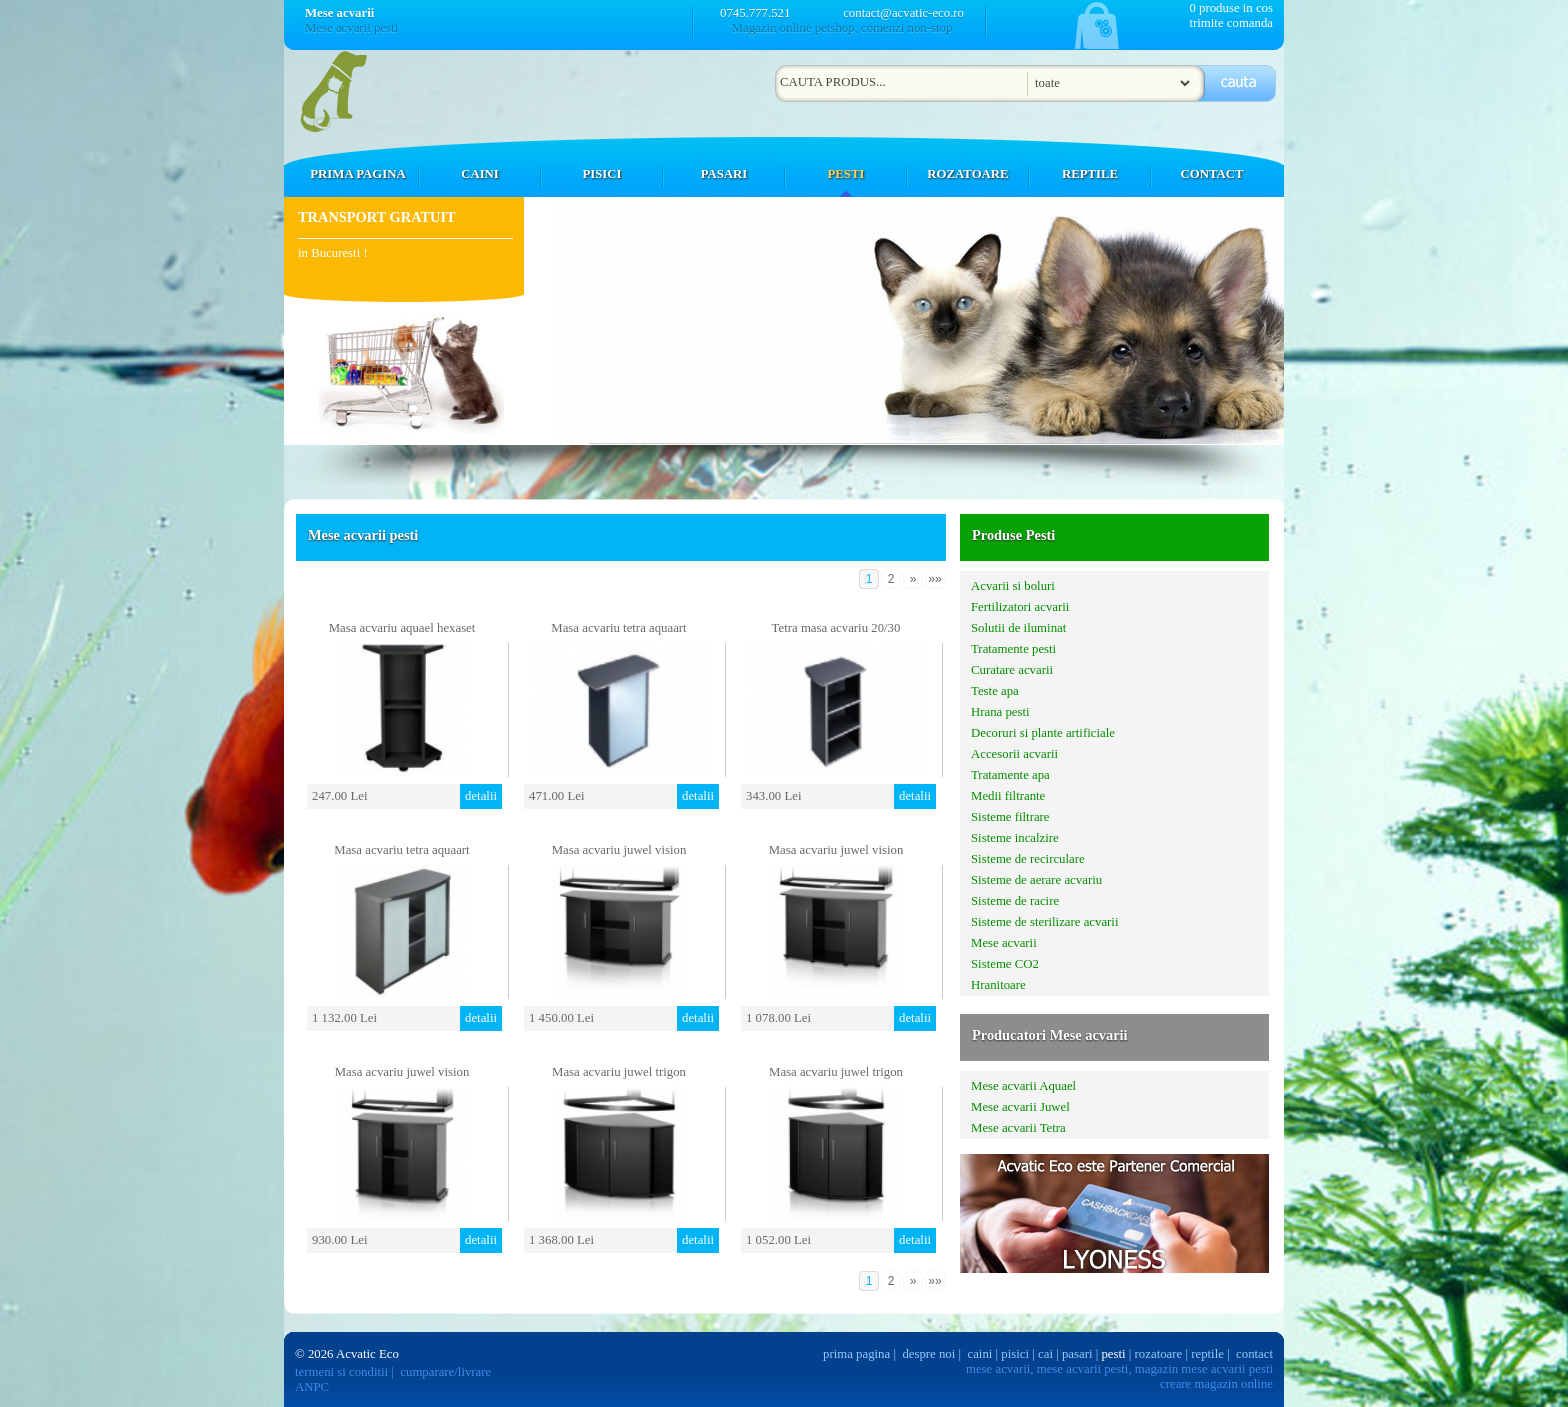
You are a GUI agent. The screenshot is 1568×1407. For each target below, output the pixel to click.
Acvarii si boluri (1013, 586)
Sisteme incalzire (1015, 838)
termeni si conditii (341, 1372)
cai (1045, 1354)
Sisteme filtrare (1010, 817)
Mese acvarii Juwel (1020, 1107)
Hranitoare (998, 985)
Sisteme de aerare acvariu (1036, 880)
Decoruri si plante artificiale (1043, 733)
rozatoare (1159, 1354)
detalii (481, 796)
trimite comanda (1231, 23)
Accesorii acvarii (1014, 754)
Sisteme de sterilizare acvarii (1044, 922)
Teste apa (995, 691)
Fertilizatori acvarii (1020, 607)
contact (1254, 1354)
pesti (1113, 1354)
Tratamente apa (1010, 775)
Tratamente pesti (1013, 649)
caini (980, 1354)
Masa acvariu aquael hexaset (402, 628)
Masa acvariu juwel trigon (619, 1072)
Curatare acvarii (1012, 670)
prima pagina (856, 1354)
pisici (1015, 1354)
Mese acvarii (1004, 943)
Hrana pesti (1000, 712)
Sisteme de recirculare (1028, 859)
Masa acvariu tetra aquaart (618, 628)
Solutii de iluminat (1018, 628)
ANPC (312, 1387)
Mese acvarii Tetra (1018, 1128)
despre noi (928, 1354)
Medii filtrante (1008, 796)
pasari (1077, 1354)
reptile (1207, 1354)
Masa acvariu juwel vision (619, 850)
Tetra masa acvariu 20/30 (836, 628)
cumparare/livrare (445, 1372)
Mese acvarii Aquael (1023, 1086)
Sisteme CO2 (1005, 964)
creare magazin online (1216, 1384)
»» (934, 579)
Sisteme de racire (1015, 901)
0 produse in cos (1231, 8)
